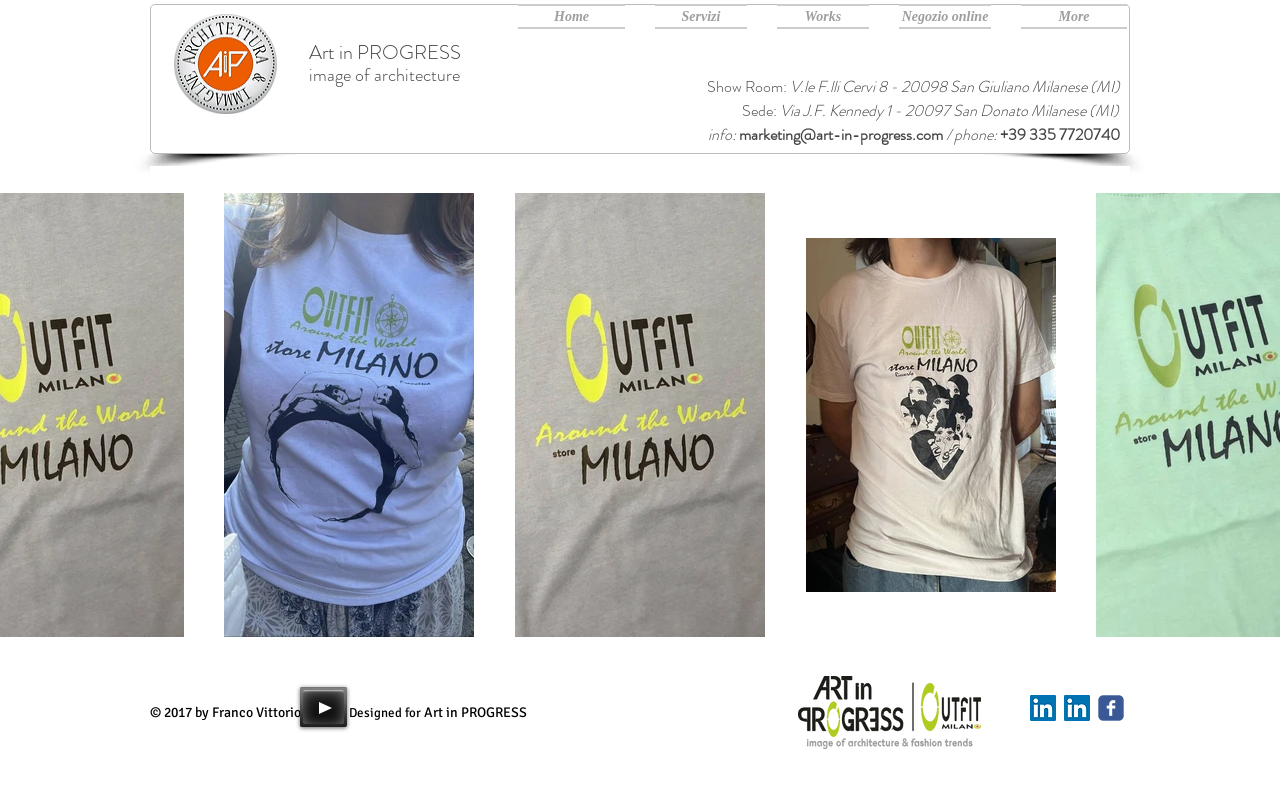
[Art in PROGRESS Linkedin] (1077, 708)
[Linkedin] (1043, 708)
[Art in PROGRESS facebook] (1111, 708)
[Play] (323, 707)
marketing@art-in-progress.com (841, 134)
